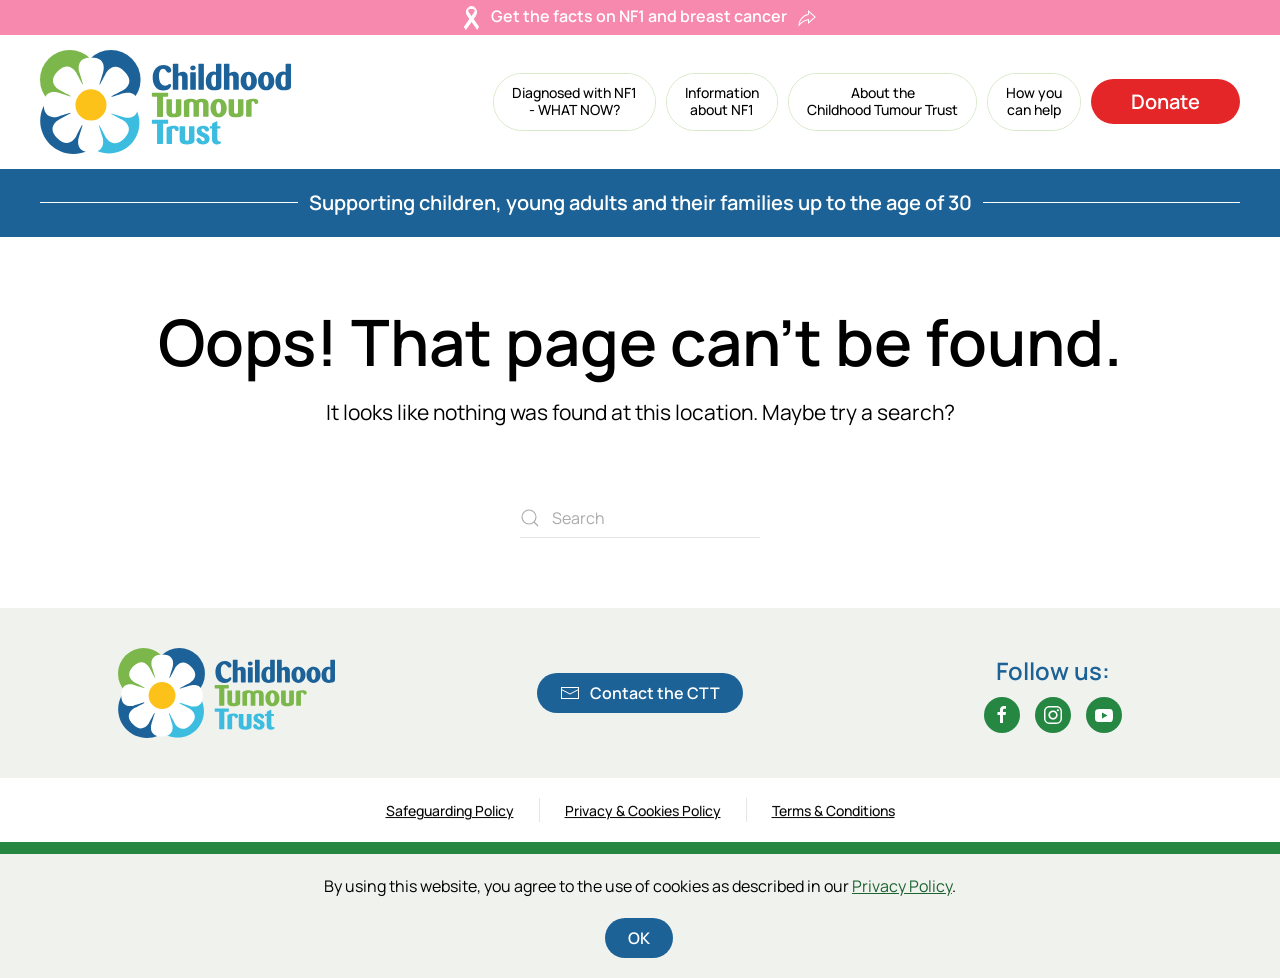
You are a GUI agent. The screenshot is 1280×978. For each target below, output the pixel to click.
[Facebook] (1002, 715)
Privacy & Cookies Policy (643, 812)
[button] (574, 102)
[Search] (640, 518)
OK (639, 938)
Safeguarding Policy (450, 812)
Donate (1165, 101)
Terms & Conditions (833, 812)
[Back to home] (165, 102)
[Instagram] (1053, 715)
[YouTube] (1104, 715)
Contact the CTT (640, 693)
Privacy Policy (902, 886)
